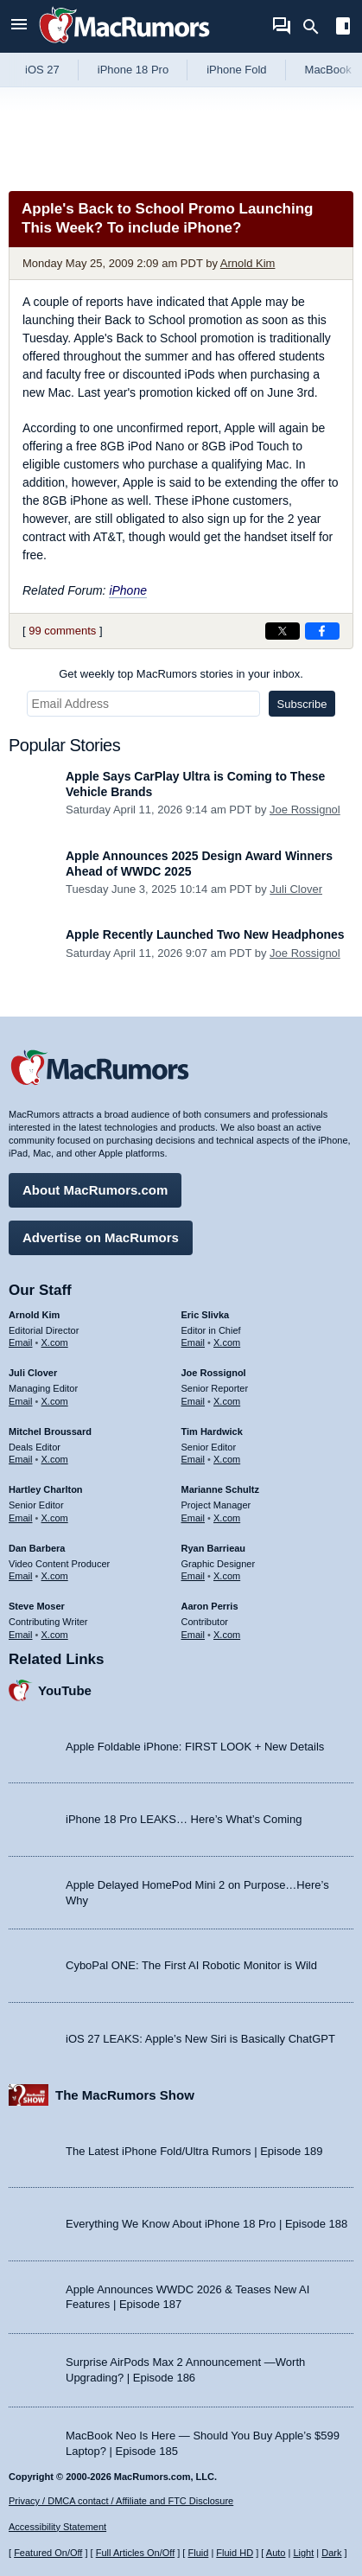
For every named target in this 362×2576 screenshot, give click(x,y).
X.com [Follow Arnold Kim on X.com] (54, 1342)
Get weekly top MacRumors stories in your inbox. (181, 673)
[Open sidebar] (343, 28)
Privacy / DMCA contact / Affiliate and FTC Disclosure (121, 2501)
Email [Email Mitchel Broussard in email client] (21, 1459)
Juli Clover (296, 889)
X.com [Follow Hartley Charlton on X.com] (54, 1518)
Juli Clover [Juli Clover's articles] (33, 1373)
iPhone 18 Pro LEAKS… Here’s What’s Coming (184, 1819)
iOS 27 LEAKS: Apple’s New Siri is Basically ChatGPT (200, 2038)
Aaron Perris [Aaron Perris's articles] (209, 1606)
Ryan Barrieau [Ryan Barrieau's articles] (213, 1548)
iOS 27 (42, 69)
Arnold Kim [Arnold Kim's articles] (34, 1315)
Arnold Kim (248, 263)
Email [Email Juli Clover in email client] (21, 1401)
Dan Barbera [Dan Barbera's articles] (37, 1548)
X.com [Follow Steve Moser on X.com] (54, 1634)
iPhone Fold (236, 69)
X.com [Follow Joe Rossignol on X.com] (226, 1401)
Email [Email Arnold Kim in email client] (21, 1342)
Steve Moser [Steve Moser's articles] (37, 1606)
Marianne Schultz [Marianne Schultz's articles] (220, 1489)
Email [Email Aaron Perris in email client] (193, 1634)
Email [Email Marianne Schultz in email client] (193, 1518)
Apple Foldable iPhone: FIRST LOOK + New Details (195, 1746)
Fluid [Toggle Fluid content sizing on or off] (197, 2552)
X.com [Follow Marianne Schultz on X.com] (226, 1518)
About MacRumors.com (95, 1190)
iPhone (128, 590)
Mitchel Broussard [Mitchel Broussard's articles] (50, 1431)
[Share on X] (282, 631)
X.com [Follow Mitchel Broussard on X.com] (54, 1459)
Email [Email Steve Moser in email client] (21, 1634)
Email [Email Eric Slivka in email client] (193, 1342)
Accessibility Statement (57, 2527)
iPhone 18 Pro (133, 69)
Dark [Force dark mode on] (331, 2552)
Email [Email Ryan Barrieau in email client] (193, 1576)
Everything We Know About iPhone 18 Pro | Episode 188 (206, 2223)
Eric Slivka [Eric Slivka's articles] (205, 1315)
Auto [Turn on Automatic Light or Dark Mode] (276, 2552)
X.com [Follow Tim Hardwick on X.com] (226, 1459)
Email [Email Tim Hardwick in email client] (193, 1459)
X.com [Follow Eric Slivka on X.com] (226, 1342)
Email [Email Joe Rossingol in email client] (193, 1401)
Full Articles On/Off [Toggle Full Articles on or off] (135, 2552)
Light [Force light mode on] (303, 2552)
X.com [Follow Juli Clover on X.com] (54, 1401)
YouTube (65, 1690)
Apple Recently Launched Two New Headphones (205, 934)
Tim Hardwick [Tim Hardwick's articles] (212, 1431)
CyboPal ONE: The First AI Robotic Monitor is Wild (191, 1965)
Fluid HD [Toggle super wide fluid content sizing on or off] (234, 2552)
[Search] (317, 26)
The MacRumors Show (124, 2095)
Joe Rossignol (305, 809)
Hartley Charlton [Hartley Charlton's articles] (46, 1489)
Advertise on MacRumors (100, 1237)
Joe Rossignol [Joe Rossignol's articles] (213, 1373)
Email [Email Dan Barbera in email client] (21, 1576)
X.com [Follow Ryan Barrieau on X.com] (226, 1576)
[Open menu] (19, 26)
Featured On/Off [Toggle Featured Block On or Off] (48, 2552)
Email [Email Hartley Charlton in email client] (21, 1518)
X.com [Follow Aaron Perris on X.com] (226, 1634)
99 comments (62, 630)
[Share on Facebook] (322, 631)
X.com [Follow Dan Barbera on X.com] (54, 1576)
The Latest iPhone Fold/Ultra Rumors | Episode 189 (194, 2151)
